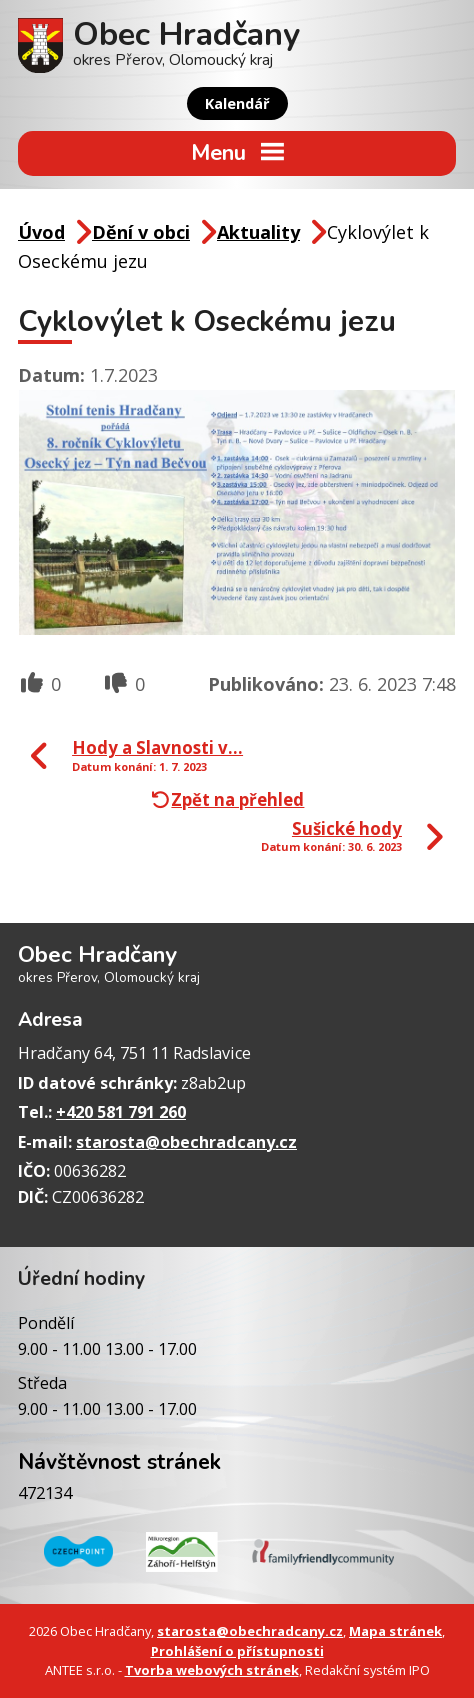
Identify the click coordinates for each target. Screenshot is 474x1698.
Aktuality (258, 232)
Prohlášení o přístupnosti (237, 1651)
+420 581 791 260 (121, 1112)
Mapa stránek (395, 1631)
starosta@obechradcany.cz (186, 1142)
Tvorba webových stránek (212, 1670)
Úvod (41, 232)
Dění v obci (141, 232)
